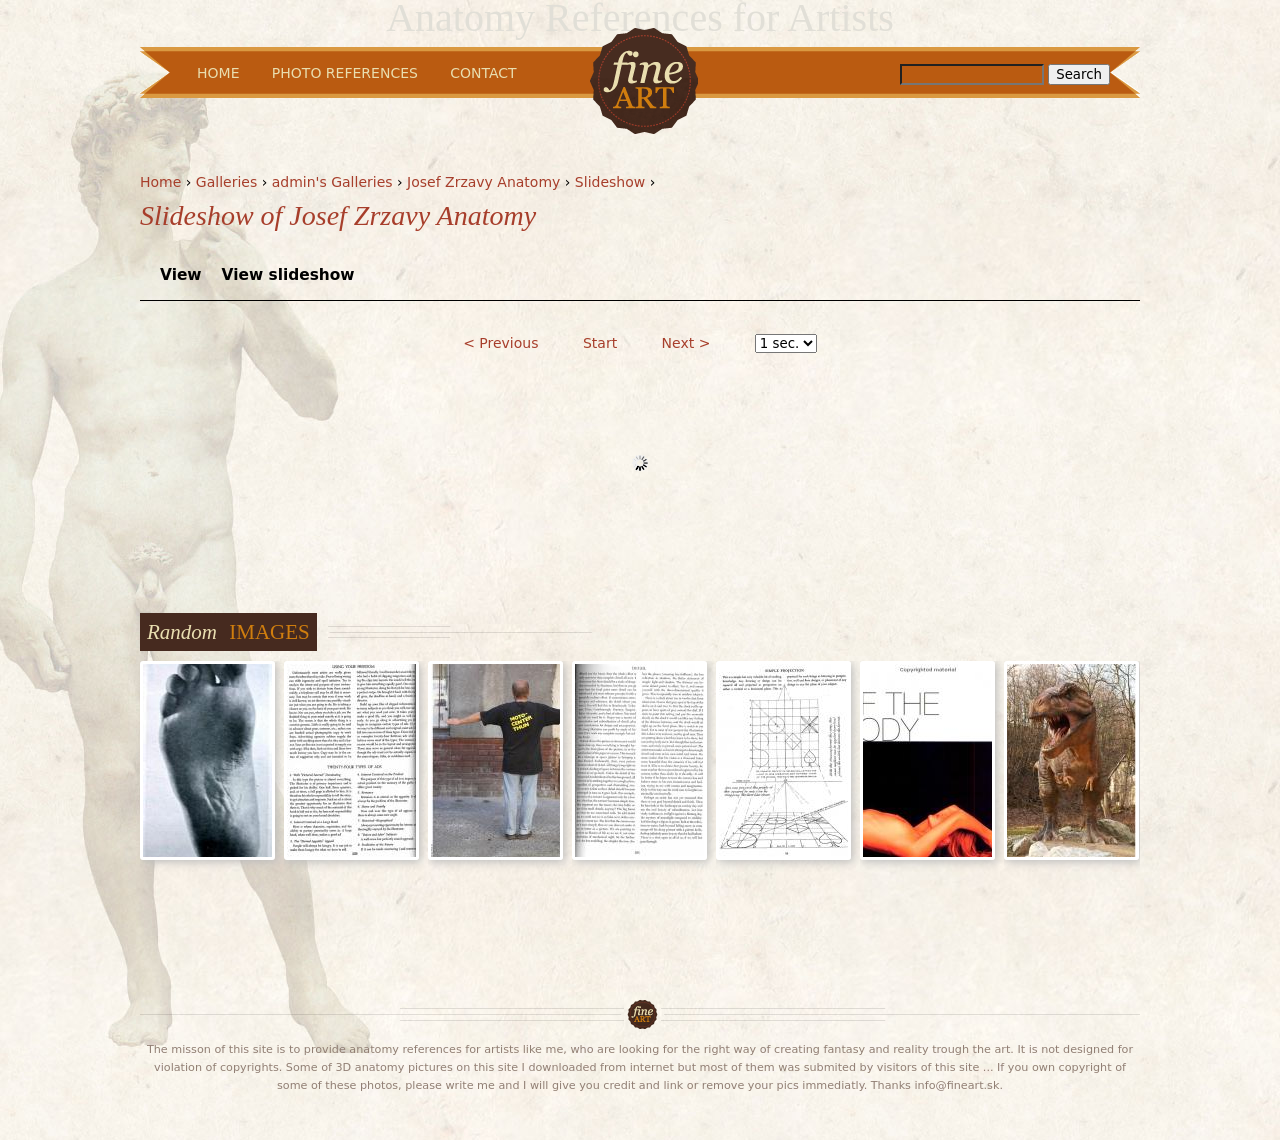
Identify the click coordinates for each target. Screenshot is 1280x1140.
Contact (483, 73)
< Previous (500, 343)
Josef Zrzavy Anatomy (483, 182)
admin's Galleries (332, 182)
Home (160, 182)
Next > (686, 343)
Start (600, 343)
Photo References (345, 73)
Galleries (226, 182)
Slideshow (610, 182)
